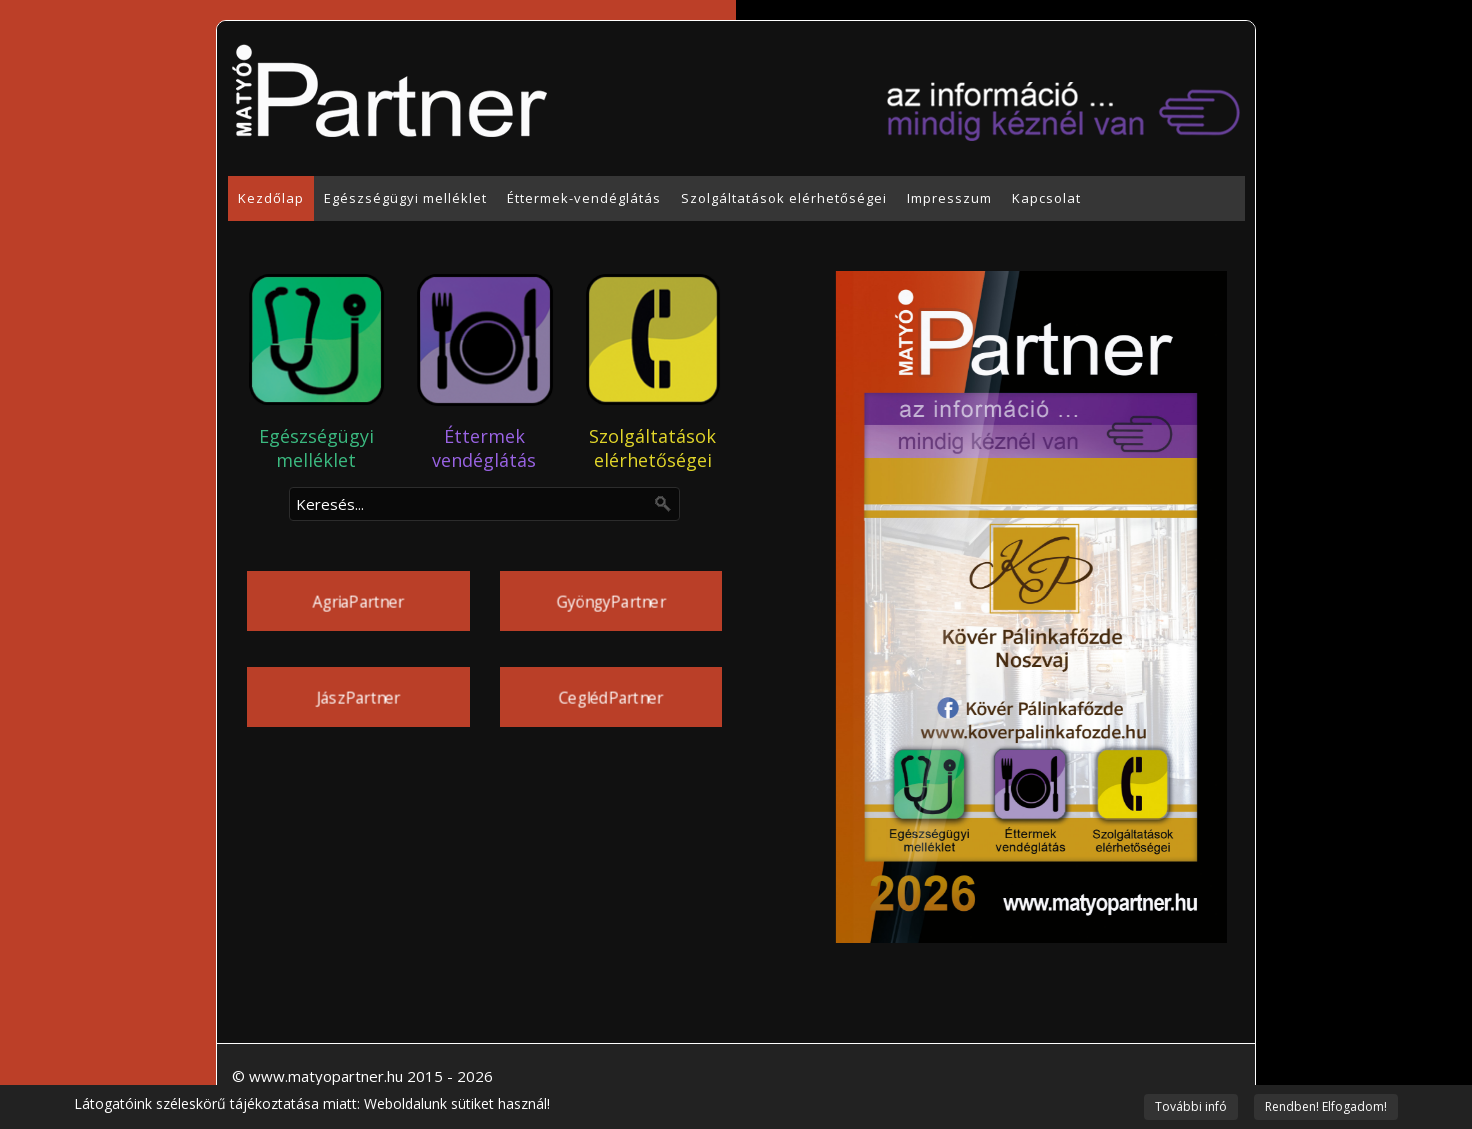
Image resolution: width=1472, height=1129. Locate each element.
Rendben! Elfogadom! (1326, 1106)
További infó (1191, 1106)
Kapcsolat (1046, 198)
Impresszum (949, 198)
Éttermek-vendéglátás (584, 198)
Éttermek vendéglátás (484, 448)
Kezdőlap (271, 198)
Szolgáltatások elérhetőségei (784, 198)
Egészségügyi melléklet (405, 198)
